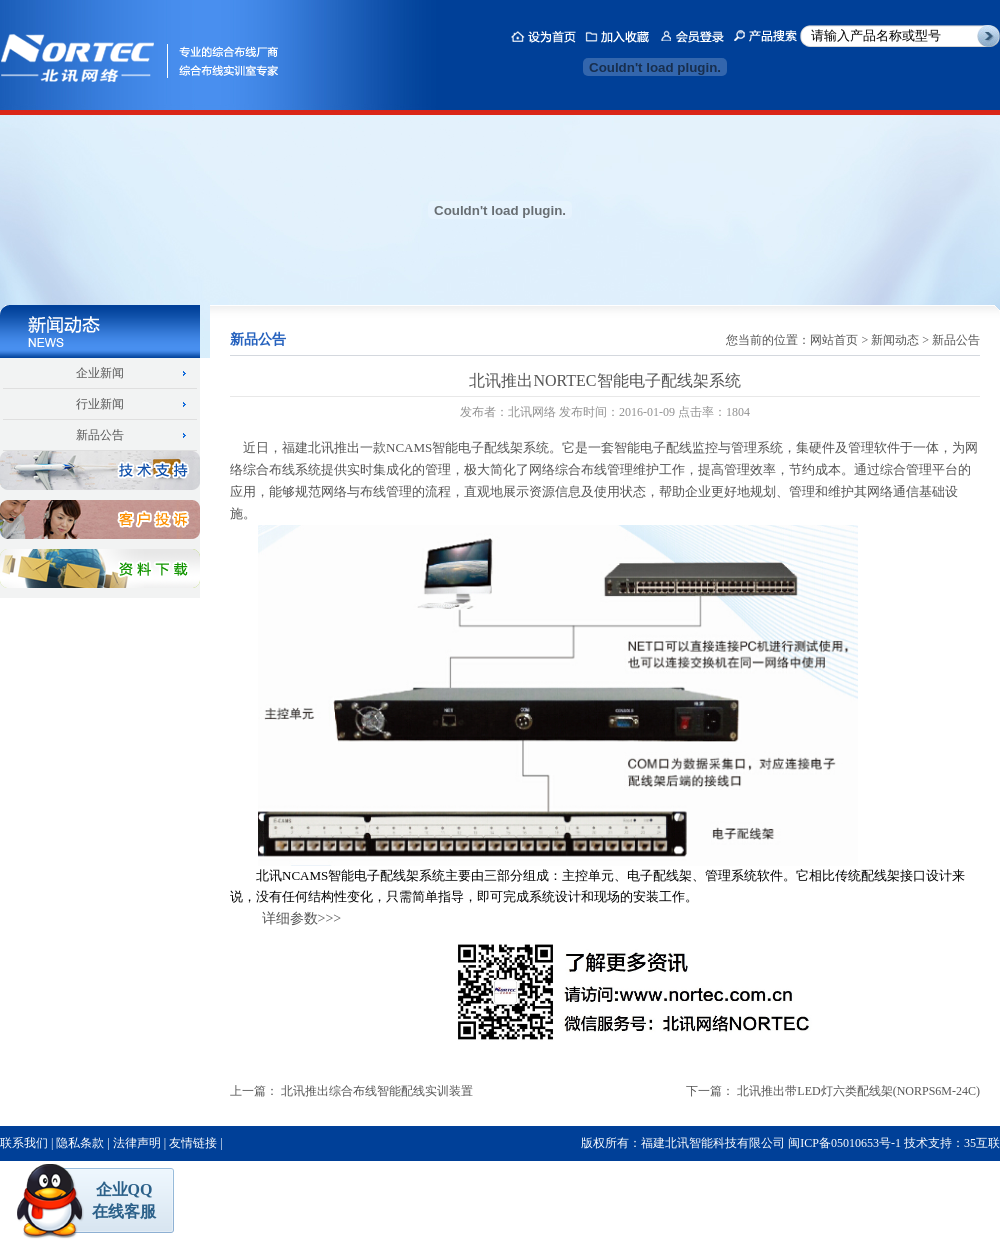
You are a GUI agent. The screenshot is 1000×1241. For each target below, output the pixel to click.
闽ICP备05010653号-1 (844, 1143)
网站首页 (834, 340)
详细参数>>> (302, 918)
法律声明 (137, 1143)
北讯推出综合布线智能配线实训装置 (377, 1091)
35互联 (982, 1143)
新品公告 (100, 435)
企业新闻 (100, 373)
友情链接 (193, 1143)
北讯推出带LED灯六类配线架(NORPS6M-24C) (858, 1091)
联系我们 (24, 1143)
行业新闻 (100, 404)
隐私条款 (80, 1143)
